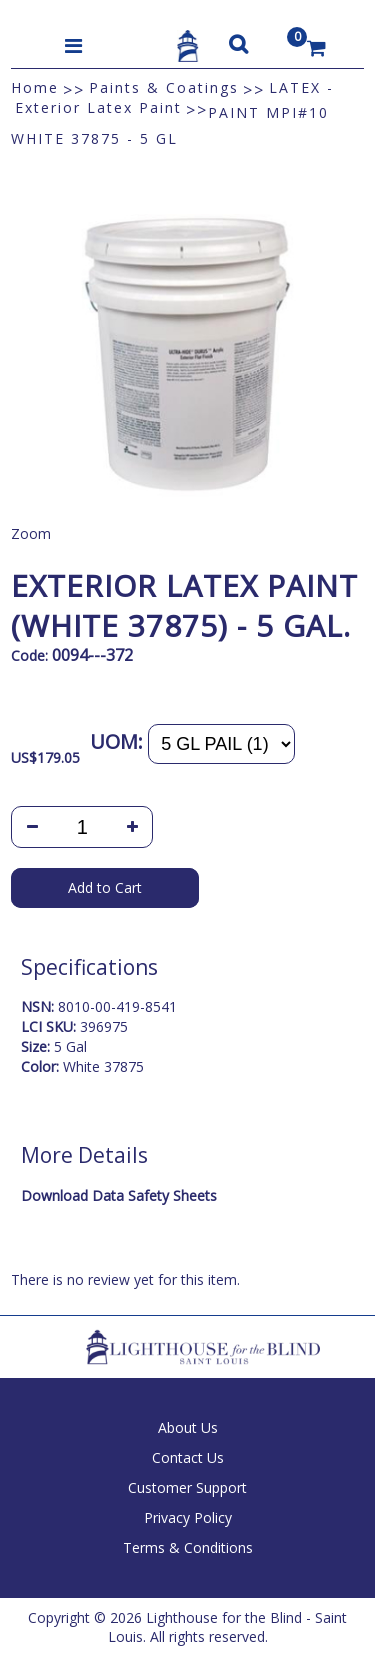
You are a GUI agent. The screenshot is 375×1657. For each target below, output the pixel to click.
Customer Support (187, 1487)
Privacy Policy (188, 1517)
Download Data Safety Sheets (119, 1195)
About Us (188, 1427)
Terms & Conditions (188, 1547)
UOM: (116, 741)
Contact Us (188, 1457)
